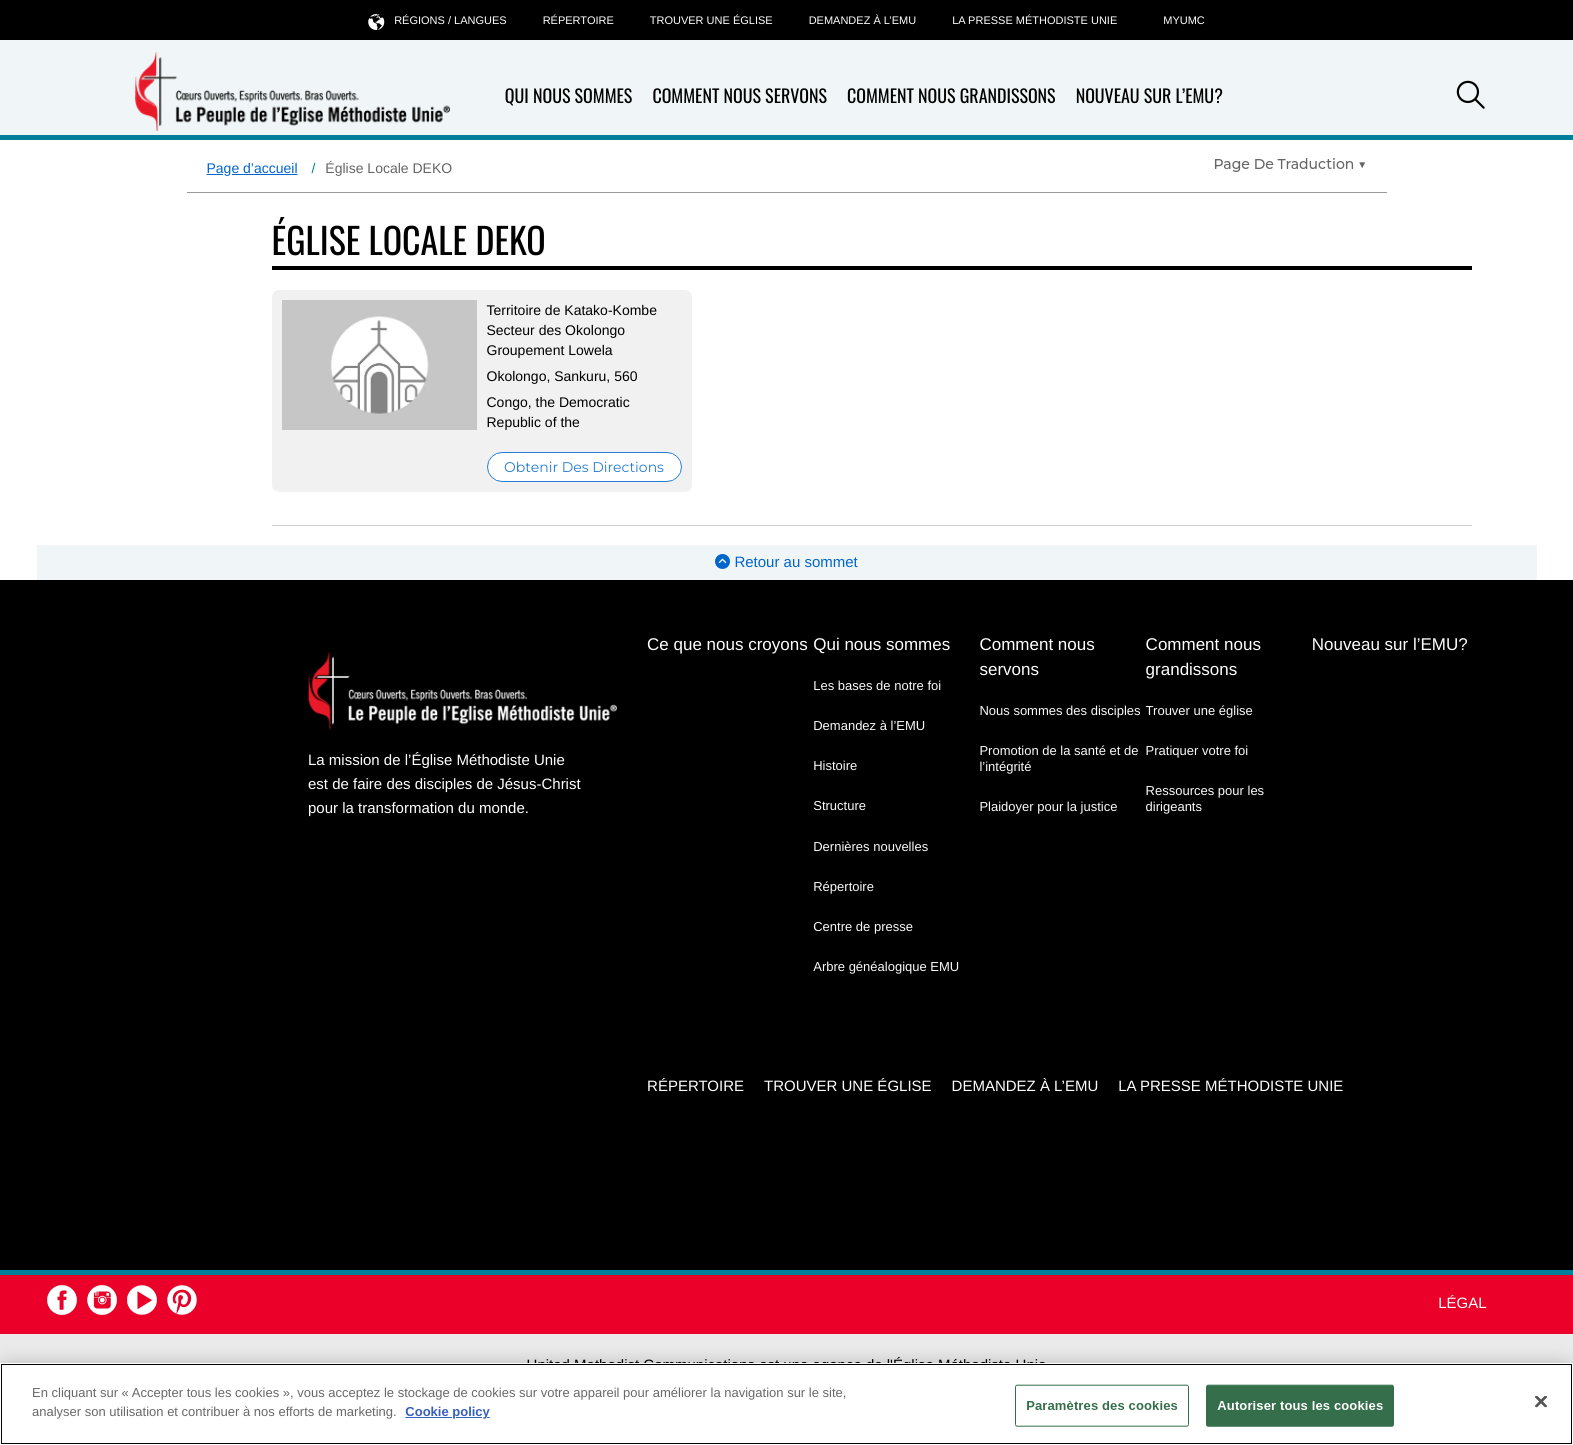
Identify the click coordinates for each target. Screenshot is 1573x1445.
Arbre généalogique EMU (886, 966)
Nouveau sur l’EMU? (1149, 96)
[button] (1471, 98)
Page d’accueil (252, 168)
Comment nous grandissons (951, 96)
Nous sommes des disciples (1059, 710)
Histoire (835, 765)
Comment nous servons (739, 96)
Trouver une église (711, 21)
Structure (839, 805)
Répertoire (578, 21)
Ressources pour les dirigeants (1205, 798)
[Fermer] (1541, 1401)
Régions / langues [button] (437, 20)
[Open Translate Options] (1289, 164)
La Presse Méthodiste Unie (1034, 21)
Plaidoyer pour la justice (1048, 806)
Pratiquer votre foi (1197, 750)
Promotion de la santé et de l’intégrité (1058, 758)
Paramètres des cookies (1102, 1405)
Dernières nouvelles (870, 846)
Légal (1462, 1303)
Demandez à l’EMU (863, 21)
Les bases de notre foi (877, 685)
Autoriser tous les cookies (1300, 1405)
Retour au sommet (786, 562)
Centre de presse (863, 926)
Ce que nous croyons (727, 644)
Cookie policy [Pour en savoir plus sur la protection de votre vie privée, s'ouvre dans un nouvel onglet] (447, 1411)
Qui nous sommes (569, 96)
